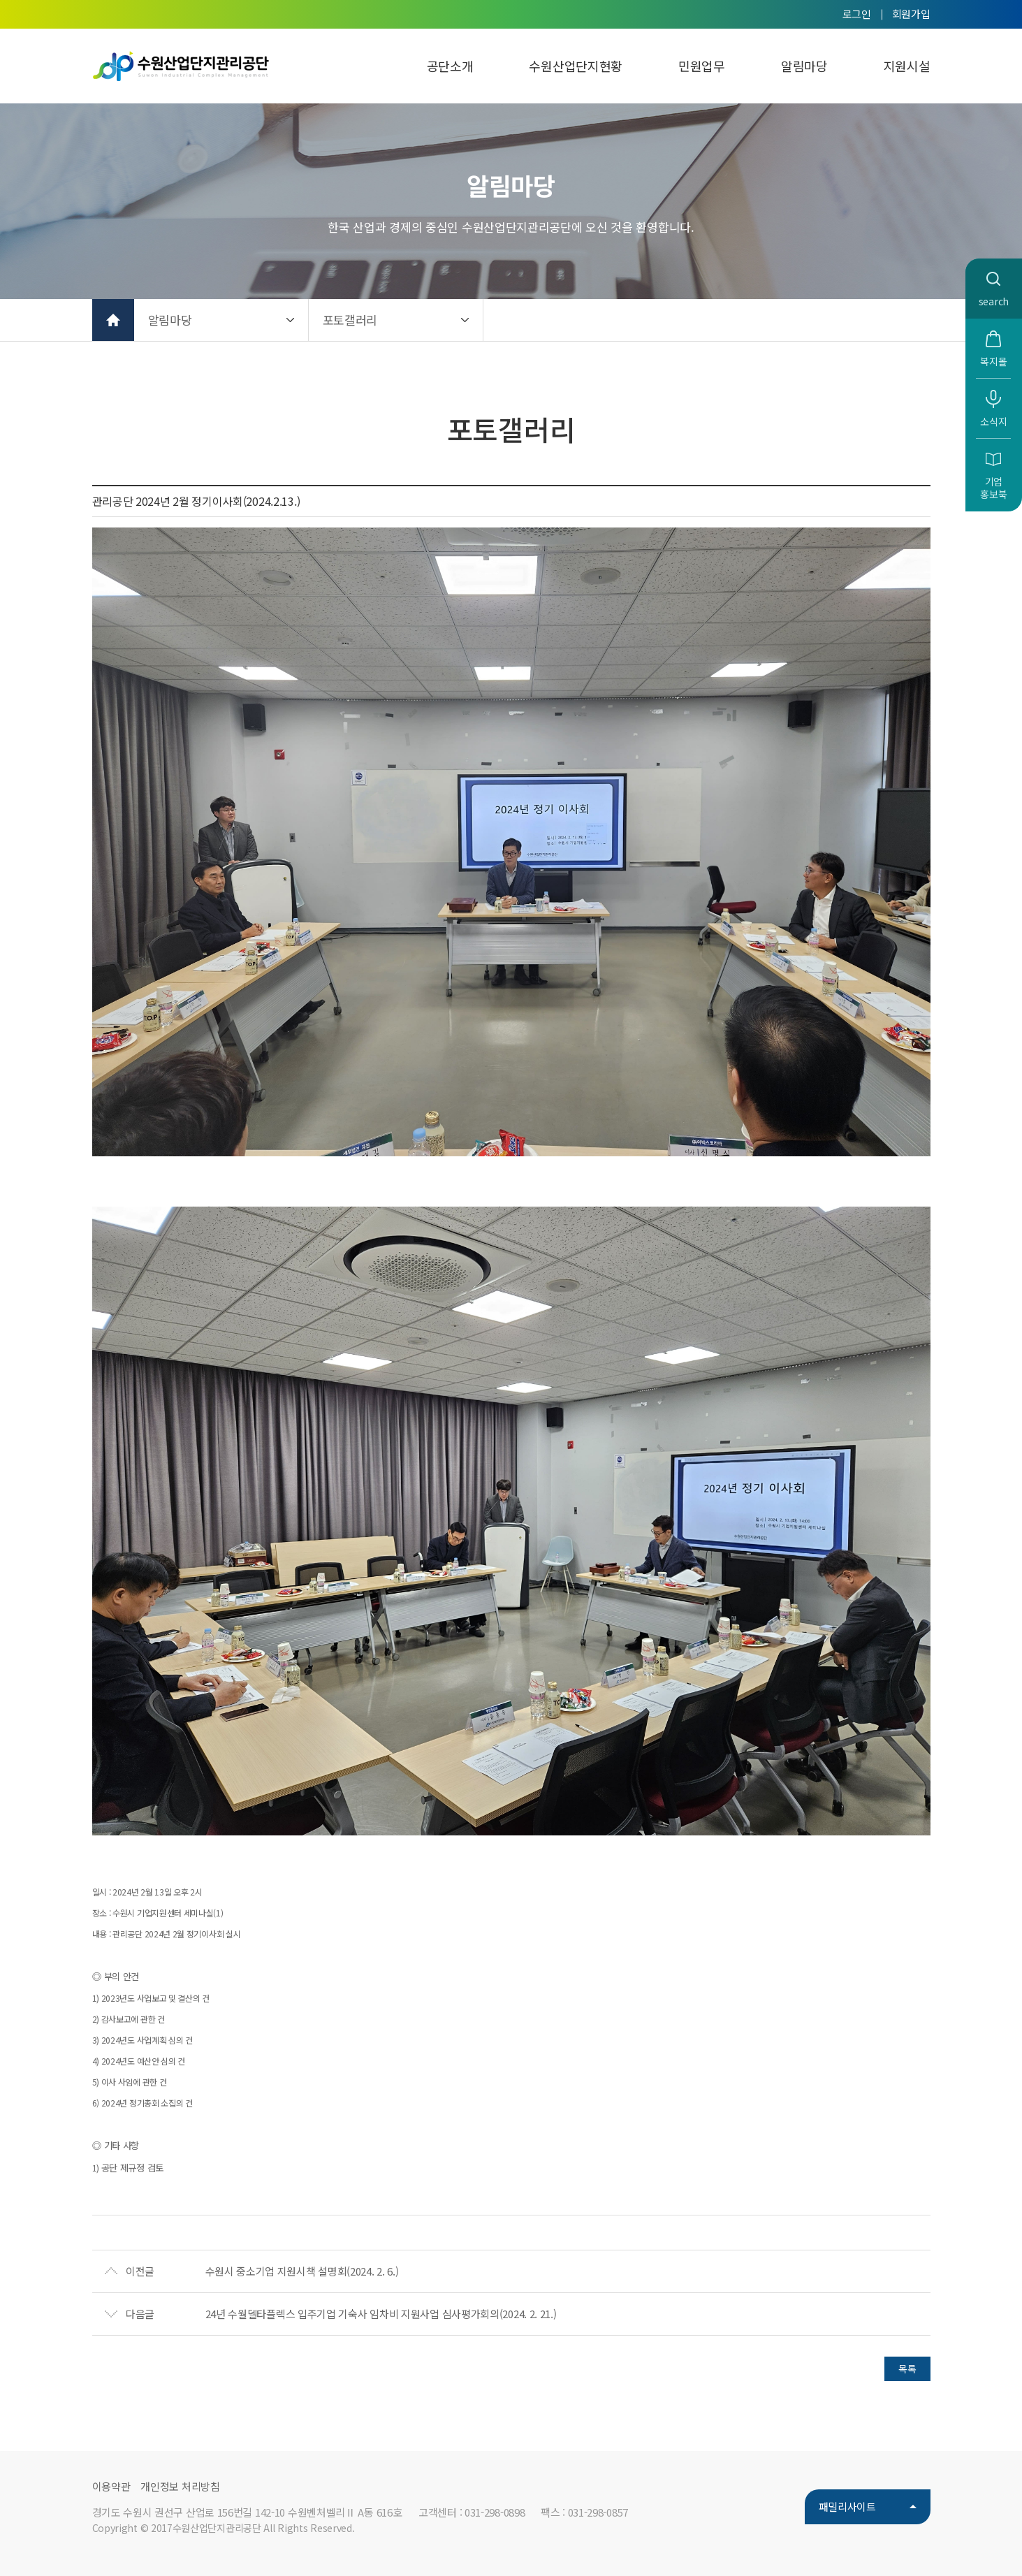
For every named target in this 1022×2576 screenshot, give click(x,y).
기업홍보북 (993, 487)
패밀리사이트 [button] (847, 2506)
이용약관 (111, 2486)
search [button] (994, 301)
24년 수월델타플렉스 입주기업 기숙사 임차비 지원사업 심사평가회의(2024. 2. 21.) (381, 2313)
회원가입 (911, 13)
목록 (907, 2368)
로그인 (856, 13)
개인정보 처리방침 (179, 2486)
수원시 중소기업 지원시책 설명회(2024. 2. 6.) (302, 2271)
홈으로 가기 (113, 320)
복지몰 (993, 361)
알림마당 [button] (170, 319)
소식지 (993, 421)
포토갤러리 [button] (350, 319)
